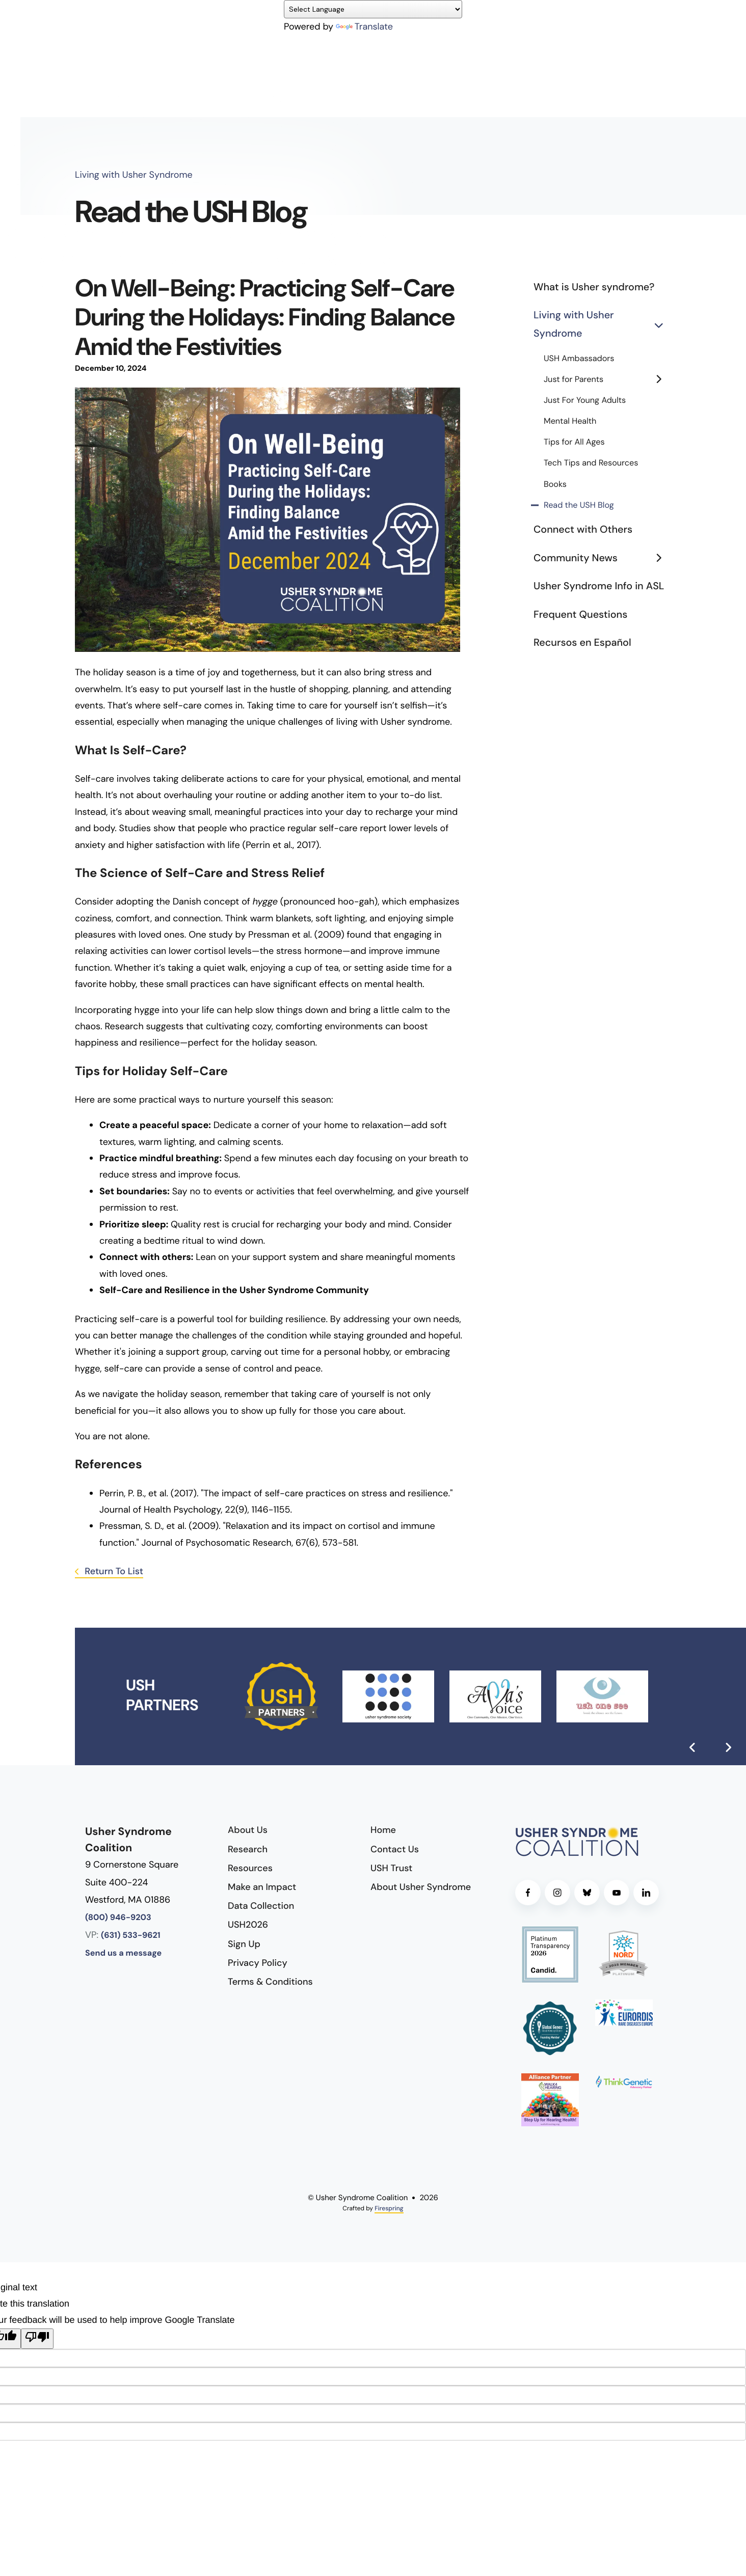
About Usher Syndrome (420, 1887)
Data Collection (261, 1906)
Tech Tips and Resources (591, 463)
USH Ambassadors (579, 358)
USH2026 (248, 1925)
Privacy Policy (257, 1963)
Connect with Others (583, 529)
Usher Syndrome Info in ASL (599, 586)
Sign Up (244, 1944)
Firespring (389, 2208)
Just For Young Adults (585, 400)
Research (248, 1849)
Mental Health (570, 421)
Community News (602, 558)
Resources (250, 1868)
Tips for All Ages (574, 442)
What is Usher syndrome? (594, 287)
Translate (364, 26)
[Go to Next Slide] (728, 1747)
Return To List (113, 1571)
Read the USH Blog (579, 505)
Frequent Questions (580, 614)
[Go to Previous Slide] (692, 1747)
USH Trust (391, 1868)
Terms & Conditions (270, 1982)
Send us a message (123, 1953)
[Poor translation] (37, 2338)
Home (383, 1830)
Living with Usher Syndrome (602, 325)
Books (555, 484)
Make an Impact (262, 1887)
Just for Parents (607, 379)
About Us (248, 1830)
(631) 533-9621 (131, 1935)
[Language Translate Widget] (373, 9)
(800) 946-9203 (118, 1917)
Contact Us (394, 1849)
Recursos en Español (582, 642)
